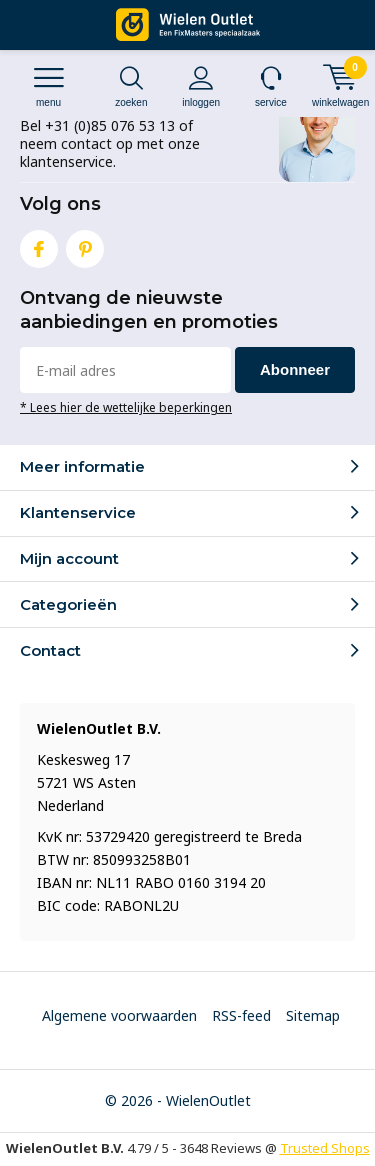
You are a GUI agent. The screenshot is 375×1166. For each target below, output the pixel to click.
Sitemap (313, 1015)
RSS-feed (241, 1015)
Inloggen (201, 86)
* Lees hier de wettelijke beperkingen (126, 407)
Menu (48, 86)
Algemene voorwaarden (119, 1015)
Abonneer (295, 369)
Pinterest (85, 244)
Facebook (39, 244)
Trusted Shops (325, 1148)
